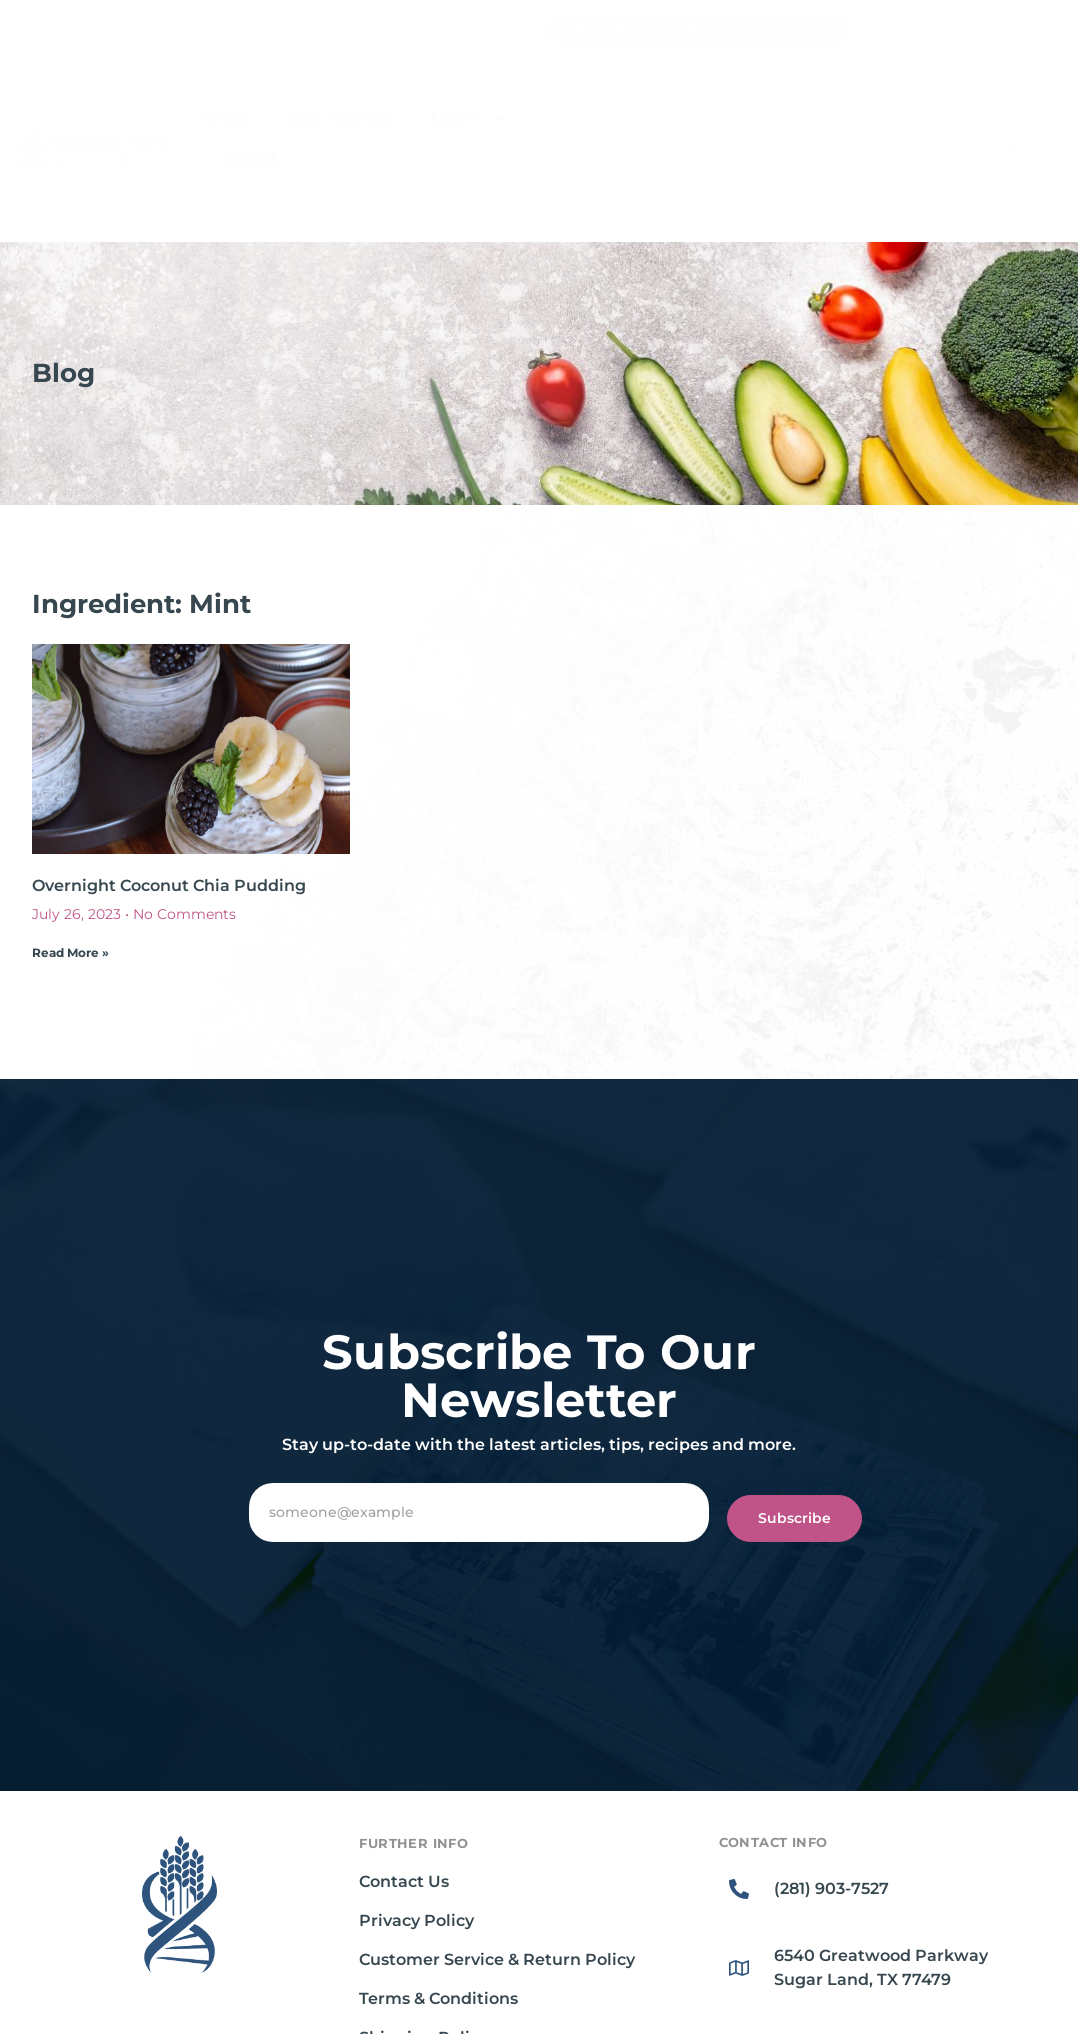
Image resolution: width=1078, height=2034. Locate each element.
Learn (468, 118)
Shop (225, 118)
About (249, 158)
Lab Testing (339, 118)
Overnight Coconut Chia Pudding (169, 885)
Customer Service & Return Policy (497, 1959)
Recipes (582, 118)
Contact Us (404, 1881)
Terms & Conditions (438, 1998)
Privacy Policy (416, 1920)
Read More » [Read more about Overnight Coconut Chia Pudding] (70, 952)
